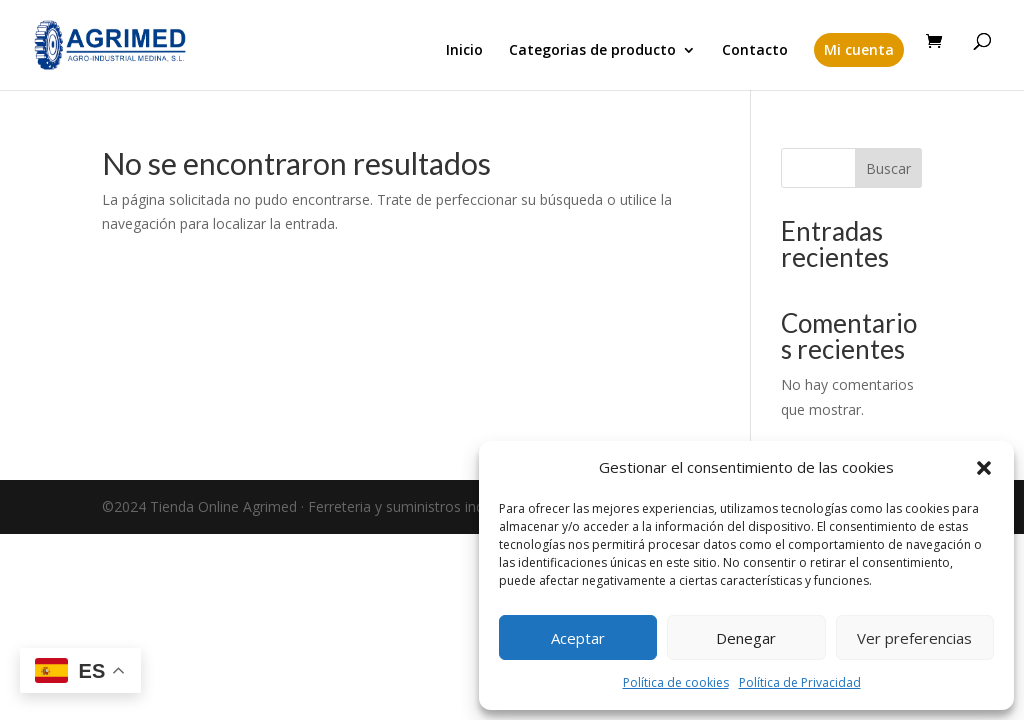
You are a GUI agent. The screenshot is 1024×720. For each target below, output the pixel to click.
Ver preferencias (914, 638)
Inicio (464, 51)
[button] (984, 468)
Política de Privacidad (800, 682)
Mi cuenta (859, 49)
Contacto (755, 51)
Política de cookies (676, 682)
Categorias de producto (592, 51)
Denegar (746, 638)
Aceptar (578, 638)
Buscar (888, 168)
